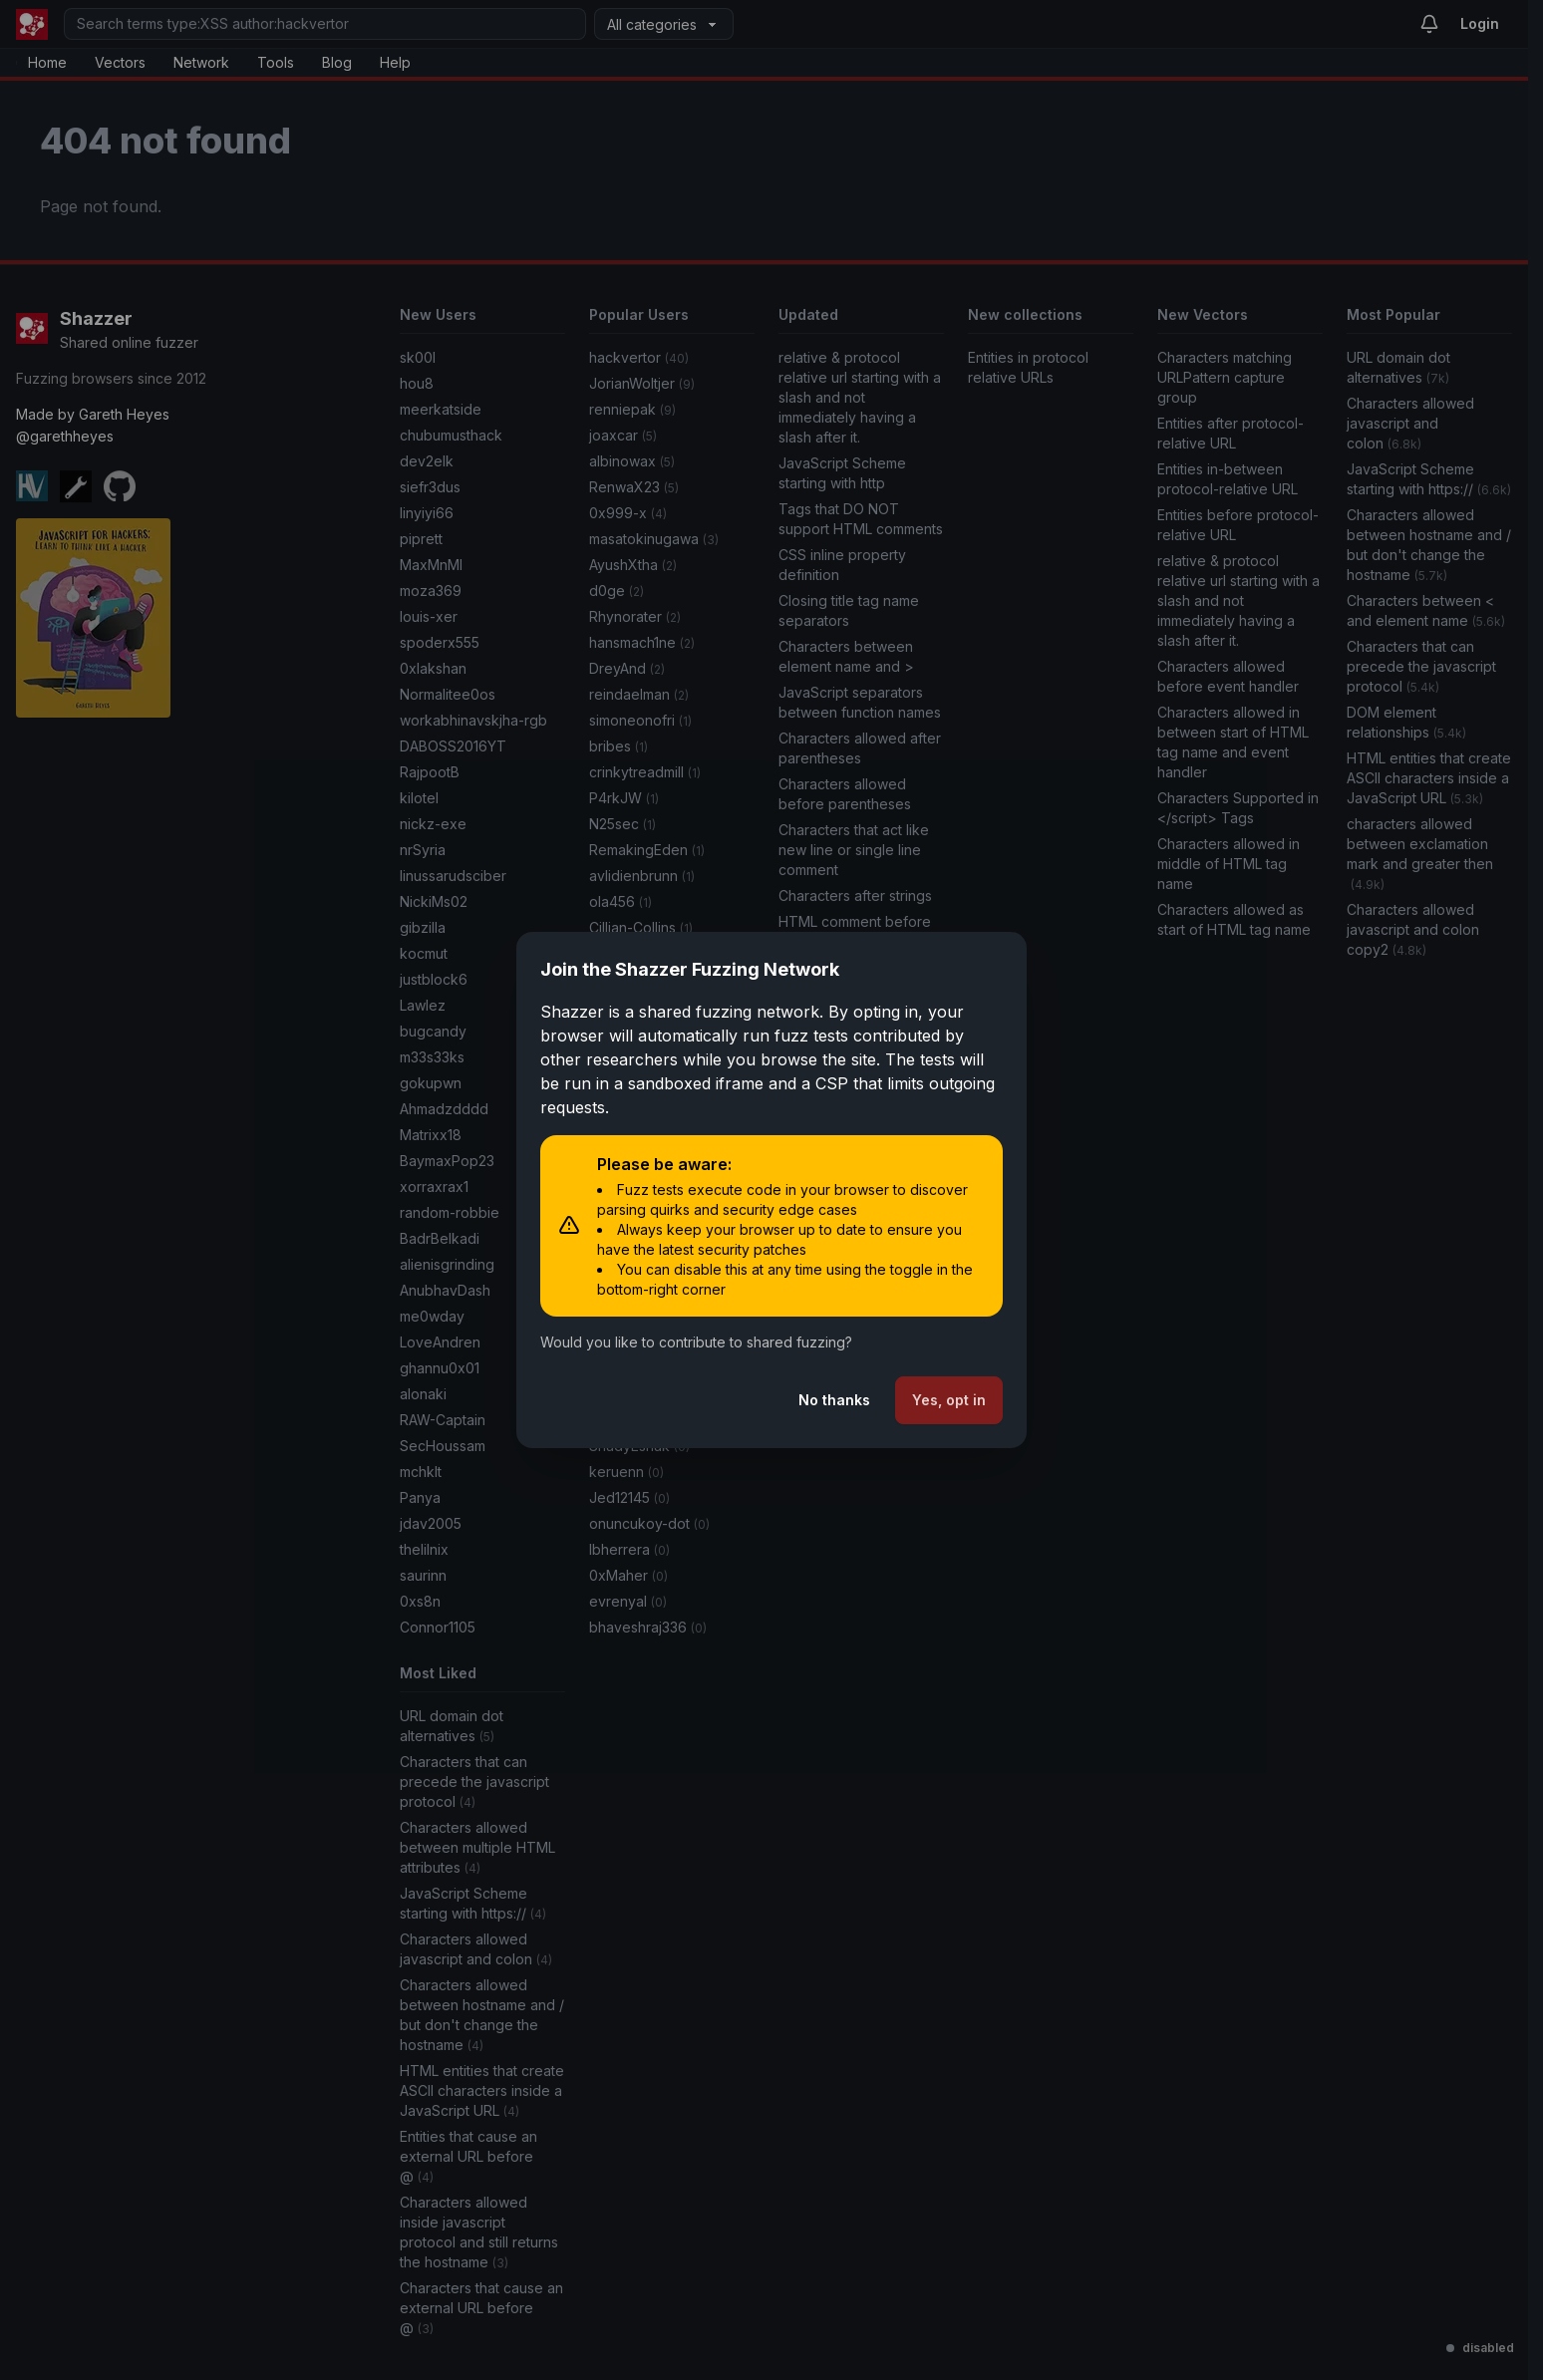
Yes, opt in (949, 1399)
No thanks (834, 1399)
